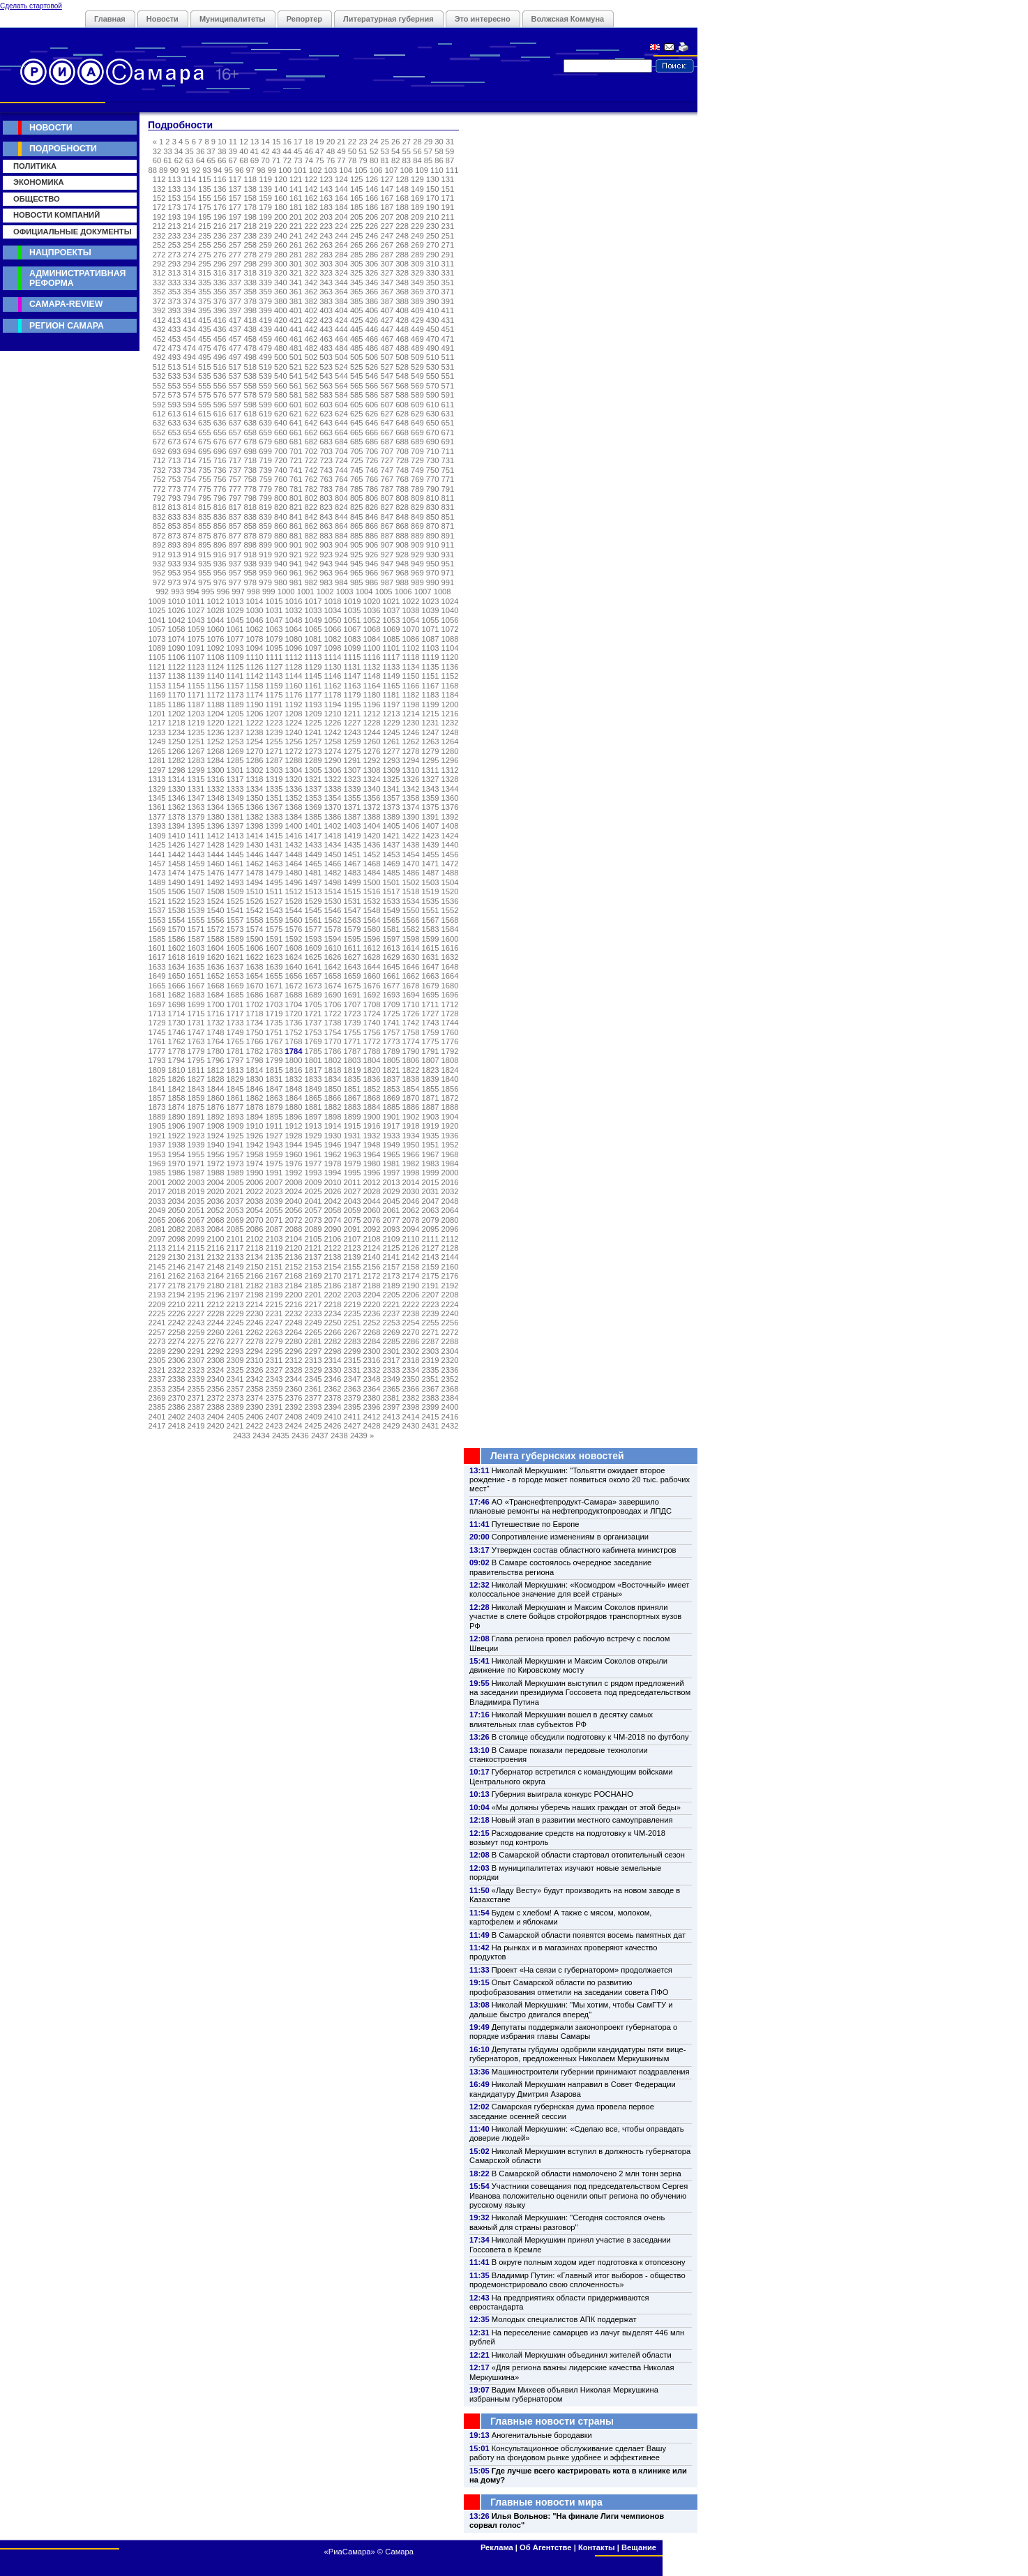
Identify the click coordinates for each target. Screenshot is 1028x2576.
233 (174, 236)
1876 (216, 1107)
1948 (372, 1144)
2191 (430, 1285)
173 (174, 207)
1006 (403, 591)
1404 (372, 826)
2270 (411, 1332)
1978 (333, 1163)
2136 (294, 1257)
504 (341, 357)
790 (432, 489)
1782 (255, 1051)
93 (206, 170)
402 (311, 310)
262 (311, 245)
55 (406, 151)
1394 (177, 826)
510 (432, 357)
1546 (333, 910)
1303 (274, 770)
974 (189, 582)
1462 (255, 863)
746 (372, 470)
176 (220, 207)
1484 (372, 872)
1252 (216, 741)
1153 (157, 685)
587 (386, 395)
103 (331, 170)
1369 (313, 807)
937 (235, 563)
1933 (391, 1135)
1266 (177, 751)
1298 (177, 770)
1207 (274, 713)
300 (280, 263)
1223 (274, 722)
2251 (352, 1322)
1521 (157, 901)
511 (448, 357)
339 (265, 282)
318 (250, 273)
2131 (196, 1257)
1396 (216, 826)
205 (356, 217)
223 (326, 226)
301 (296, 263)
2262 (255, 1332)
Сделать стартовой (31, 6)
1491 (196, 882)
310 (432, 263)
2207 (430, 1294)
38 (222, 151)
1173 (235, 695)
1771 (352, 1041)
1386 (333, 817)
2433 (241, 1435)
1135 (430, 667)
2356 (216, 1389)
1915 (352, 1126)
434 (189, 329)
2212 (216, 1304)
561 (296, 386)
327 (386, 273)
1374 (411, 807)
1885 (391, 1107)
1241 (313, 732)
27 (406, 141)
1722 (333, 1013)
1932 (372, 1135)
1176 (294, 695)
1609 (313, 948)
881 (296, 536)
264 (341, 245)
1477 (235, 872)
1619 (196, 957)
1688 (294, 995)
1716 (216, 1013)
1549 (391, 910)
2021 (235, 1191)
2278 (255, 1341)
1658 (333, 976)
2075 (352, 1220)
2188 (372, 1285)
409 (417, 310)
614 (189, 413)
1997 (391, 1172)
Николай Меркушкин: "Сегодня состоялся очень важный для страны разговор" (567, 2222)
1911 (274, 1126)
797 (235, 498)
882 (311, 536)
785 (356, 489)
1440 (450, 845)
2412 (372, 1417)
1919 (430, 1126)
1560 (294, 920)
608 (402, 404)
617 (235, 413)
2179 (196, 1285)
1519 (430, 891)
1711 (430, 1004)
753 (174, 479)
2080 (450, 1220)
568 (402, 386)
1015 (274, 601)
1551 (430, 910)
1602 (177, 948)
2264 (294, 1332)
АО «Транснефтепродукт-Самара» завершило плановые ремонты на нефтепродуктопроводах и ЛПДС (570, 1506)
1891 (196, 1117)
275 (204, 254)
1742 (411, 1022)
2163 (196, 1276)
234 (189, 236)
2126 (411, 1248)
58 (438, 151)
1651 (196, 976)
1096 (294, 648)
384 (341, 301)
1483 (352, 872)
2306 (177, 1360)
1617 (157, 957)
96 (239, 170)
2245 (235, 1322)
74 (309, 160)
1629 (391, 957)
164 (341, 198)
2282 (333, 1341)
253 (174, 245)
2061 (391, 1210)
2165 (235, 1276)
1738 (333, 1022)
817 (235, 507)
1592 (294, 939)
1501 (391, 882)
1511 (274, 891)
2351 (430, 1379)
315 (204, 273)
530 (432, 367)
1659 (352, 976)
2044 (372, 1201)
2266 (333, 1332)
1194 (333, 704)
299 (265, 263)
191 (448, 207)
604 (341, 404)
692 (159, 451)
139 (265, 189)
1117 (391, 657)
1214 (411, 713)
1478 (255, 872)
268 (402, 245)
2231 (274, 1313)
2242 (177, 1322)
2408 (294, 1417)
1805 (391, 1060)
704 (341, 451)
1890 (177, 1117)
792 (159, 498)
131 (448, 179)
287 (386, 254)
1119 (430, 657)
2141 (391, 1257)
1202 (177, 713)
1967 (430, 1154)
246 (372, 236)
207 (386, 217)
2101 (235, 1239)
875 (204, 536)
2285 (391, 1341)
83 (406, 160)
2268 (372, 1332)
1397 (235, 826)
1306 (333, 770)
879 (265, 536)
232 (159, 236)
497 (235, 357)
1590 (255, 939)
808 (402, 498)
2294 (255, 1351)
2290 (177, 1351)
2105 (313, 1239)
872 (159, 536)
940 (280, 563)
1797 (235, 1060)
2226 (177, 1313)
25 (385, 141)
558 (250, 386)
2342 (255, 1379)
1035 (352, 610)
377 (235, 301)
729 (417, 460)
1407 (430, 826)
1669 (235, 985)
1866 (333, 1098)
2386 (177, 1407)
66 (222, 160)
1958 (255, 1154)
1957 (235, 1154)
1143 (274, 676)
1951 (430, 1144)
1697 (157, 1004)
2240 (450, 1313)
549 (417, 376)
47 (319, 151)
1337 (313, 789)
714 (189, 460)
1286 (255, 760)
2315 (352, 1360)
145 (356, 189)
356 (220, 291)
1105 (157, 657)
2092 (372, 1229)
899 (265, 545)
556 (220, 386)
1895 (274, 1117)
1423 (430, 835)
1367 (274, 807)
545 (356, 376)
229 (417, 226)
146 (372, 189)
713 (174, 460)
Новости (162, 19)
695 (204, 451)
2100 (216, 1239)
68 (243, 160)
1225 (313, 722)
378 (250, 301)
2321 (157, 1370)
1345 (157, 798)
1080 (294, 639)
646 (372, 423)
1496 (294, 882)
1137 (157, 676)
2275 (196, 1341)
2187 (352, 1285)
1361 (157, 807)
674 (189, 441)
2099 (196, 1239)
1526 (255, 901)
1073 (157, 639)
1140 (216, 676)
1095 (274, 648)
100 (285, 170)
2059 (352, 1210)
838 (250, 517)
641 (296, 423)
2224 (450, 1304)
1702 (255, 1004)
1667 (196, 985)
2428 (372, 1426)
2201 (313, 1294)
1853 (391, 1089)
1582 (411, 929)
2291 (196, 1351)
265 (356, 245)
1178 (333, 695)
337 (235, 282)
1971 (196, 1163)
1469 (391, 863)
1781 (235, 1051)
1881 (313, 1107)
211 (448, 217)
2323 (196, 1370)
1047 (274, 620)
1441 (157, 854)
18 (309, 141)
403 (326, 310)
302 (311, 263)
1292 (372, 760)
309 (417, 263)
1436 (372, 845)
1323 (352, 779)
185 (356, 207)
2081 (157, 1229)
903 (326, 545)
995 (208, 591)
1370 (333, 807)
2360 (294, 1389)
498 (250, 357)
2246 (255, 1322)
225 (356, 226)
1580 (372, 929)
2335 (430, 1370)
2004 (216, 1182)
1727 (430, 1013)
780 (280, 489)
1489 (157, 882)
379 (265, 301)
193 (174, 217)
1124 (216, 667)
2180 (216, 1285)
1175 (274, 695)
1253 (235, 741)
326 (372, 273)
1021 (391, 601)
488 (402, 348)
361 (296, 291)
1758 (411, 1032)
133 (174, 189)
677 (235, 441)
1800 (294, 1060)
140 (280, 189)
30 (438, 141)
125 (356, 179)
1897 (313, 1117)
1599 (430, 939)
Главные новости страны (552, 2421)
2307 (196, 1360)
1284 (216, 760)
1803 (352, 1060)
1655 (274, 976)
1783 (274, 1051)
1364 (216, 807)
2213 (235, 1304)
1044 (216, 620)
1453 (391, 854)
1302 (255, 770)
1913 (313, 1126)
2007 (274, 1182)
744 (341, 470)
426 (372, 320)
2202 (333, 1294)
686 (372, 441)
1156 (216, 685)
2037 (235, 1201)
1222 (255, 722)
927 (386, 554)
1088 (450, 639)
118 (250, 179)
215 (204, 226)
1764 (216, 1041)
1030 (255, 610)
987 (386, 582)
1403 (352, 826)
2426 (333, 1426)
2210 (177, 1304)
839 (265, 517)
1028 (216, 610)
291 (448, 254)
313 (174, 273)
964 (341, 572)
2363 (352, 1389)
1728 (450, 1013)
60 (157, 160)
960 (280, 572)
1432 (294, 845)
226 (372, 226)
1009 (157, 601)
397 (235, 310)
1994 (333, 1172)
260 (280, 245)
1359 (430, 798)
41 (254, 151)
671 (448, 432)
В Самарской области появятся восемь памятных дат (589, 1935)
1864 (294, 1098)
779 (265, 489)
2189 (391, 1285)
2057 (313, 1210)
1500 (372, 882)
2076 (372, 1220)
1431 (274, 845)
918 (250, 554)
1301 (235, 770)
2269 (391, 1332)
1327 (430, 779)
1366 (255, 807)
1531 (352, 901)
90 (174, 170)
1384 (294, 817)
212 (159, 226)
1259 (352, 741)
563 (326, 386)
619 (265, 413)
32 (157, 151)
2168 (294, 1276)
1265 (157, 751)
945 (356, 563)
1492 (216, 882)
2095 (430, 1229)
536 (220, 376)
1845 (235, 1089)
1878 (255, 1107)
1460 (216, 863)
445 (356, 329)
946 (372, 563)
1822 (411, 1070)
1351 (274, 798)
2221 (391, 1304)
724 (341, 460)
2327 (274, 1370)
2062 (411, 1210)
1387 (352, 817)
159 (265, 198)
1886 (411, 1107)
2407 (274, 1417)
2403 (196, 1417)
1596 (372, 939)
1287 (274, 760)
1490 (177, 882)
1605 (235, 948)
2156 (372, 1267)
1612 (372, 948)
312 (159, 273)
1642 (333, 967)
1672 (294, 985)
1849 (313, 1089)
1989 (235, 1172)
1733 (235, 1022)
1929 (313, 1135)
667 (386, 432)
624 (341, 413)
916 (220, 554)
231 (448, 226)
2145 (157, 1267)
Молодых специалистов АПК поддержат (564, 2319)
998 (253, 591)
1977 (313, 1163)
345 (356, 282)
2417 (157, 1426)
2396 (372, 1407)
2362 (333, 1389)
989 (417, 582)
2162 (177, 1276)
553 (174, 386)
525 (356, 367)
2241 (157, 1322)
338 (250, 282)
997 (238, 591)
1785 (313, 1051)
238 (250, 236)
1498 (333, 882)
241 (296, 236)
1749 (235, 1032)
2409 (313, 1417)
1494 (255, 882)
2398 (411, 1407)
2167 (274, 1276)
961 (296, 572)
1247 (430, 732)
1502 (411, 882)
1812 (216, 1070)
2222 (411, 1304)
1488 (450, 872)
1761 (157, 1041)
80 (374, 160)
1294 (411, 760)
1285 (235, 760)
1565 (391, 920)
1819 (352, 1070)
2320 (450, 1360)
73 (298, 160)
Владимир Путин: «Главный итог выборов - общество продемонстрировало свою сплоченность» (577, 2280)
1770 (333, 1041)
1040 (450, 610)
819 (265, 507)
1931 (352, 1135)
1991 (274, 1172)
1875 (196, 1107)
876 (220, 536)
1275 (352, 751)
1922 (177, 1135)
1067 (352, 629)
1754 (333, 1032)
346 (372, 282)
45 (298, 151)
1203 (196, 713)
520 (280, 367)
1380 (216, 817)
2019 (196, 1191)
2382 (411, 1398)
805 (356, 498)
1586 (177, 939)
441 (296, 329)
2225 (157, 1313)
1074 (177, 639)
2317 (391, 1360)
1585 (157, 939)
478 (250, 348)
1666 (177, 985)
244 (341, 236)
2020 (216, 1191)
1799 (274, 1060)
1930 (333, 1135)
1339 (352, 789)
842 (311, 517)
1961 (313, 1154)
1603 (196, 948)
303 (326, 263)
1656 (294, 976)
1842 (177, 1089)
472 (159, 348)
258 (250, 245)
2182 (255, 1285)
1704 (294, 1004)
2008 (294, 1182)
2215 (274, 1304)
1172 (216, 695)
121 (296, 179)
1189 (235, 704)
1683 (196, 995)
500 (280, 357)
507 (386, 357)
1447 (274, 854)
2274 (177, 1341)
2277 (235, 1341)
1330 (177, 789)
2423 (274, 1426)
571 (448, 386)
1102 (411, 648)
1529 (313, 901)
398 (250, 310)
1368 (294, 807)
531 (448, 367)
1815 (274, 1070)
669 (417, 432)
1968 (450, 1154)
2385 (157, 1407)
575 (204, 395)
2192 (450, 1285)
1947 (352, 1144)
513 (174, 367)
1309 (391, 770)
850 (432, 517)
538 (250, 376)
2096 (450, 1229)
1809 (157, 1070)
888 (402, 536)
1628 (372, 957)
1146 (333, 676)
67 (233, 160)
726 (372, 460)
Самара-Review (66, 304)
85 (428, 160)
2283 (352, 1341)
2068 (216, 1220)
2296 (294, 1351)
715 (204, 460)
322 (311, 273)
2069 (235, 1220)
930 (432, 554)
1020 (372, 601)
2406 (255, 1417)
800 (280, 498)
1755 (352, 1032)
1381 (235, 817)
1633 (157, 967)
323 (326, 273)
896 (220, 545)
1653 (235, 976)
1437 (391, 845)
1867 (352, 1098)
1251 (196, 741)
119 (265, 179)
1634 (177, 967)
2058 (333, 1210)
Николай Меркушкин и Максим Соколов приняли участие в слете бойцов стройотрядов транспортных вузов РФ (575, 1616)
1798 (255, 1060)
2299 (352, 1351)
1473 (157, 872)
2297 (313, 1351)
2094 (411, 1229)
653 (174, 432)
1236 (216, 732)
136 (220, 189)
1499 (352, 882)
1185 (157, 704)
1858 (177, 1098)
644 (341, 423)
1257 (313, 741)
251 (448, 236)
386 (372, 301)
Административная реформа (77, 278)
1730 (177, 1022)
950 (432, 563)
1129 (313, 667)
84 (417, 160)
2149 (235, 1267)
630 (432, 413)
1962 (333, 1154)
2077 (391, 1220)
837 (235, 517)
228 (402, 226)
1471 (430, 863)
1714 (177, 1013)
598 (250, 404)
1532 (372, 901)
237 (235, 236)
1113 (313, 657)
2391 (274, 1407)
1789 (391, 1051)
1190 (255, 704)
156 (220, 198)
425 (356, 320)
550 (432, 376)
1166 (411, 685)
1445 (235, 854)
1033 (313, 610)
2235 (352, 1313)
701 (296, 451)
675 (204, 441)
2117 (235, 1248)
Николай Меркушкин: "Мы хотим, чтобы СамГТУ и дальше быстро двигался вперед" (570, 2009)
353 (174, 291)
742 (311, 470)
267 (386, 245)
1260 (372, 741)
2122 (333, 1248)
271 (448, 245)
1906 (177, 1126)
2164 (216, 1276)
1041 (157, 620)
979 (265, 582)
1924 (216, 1135)
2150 (255, 1267)
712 (159, 460)
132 (159, 189)
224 (341, 226)
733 (174, 470)
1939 (196, 1144)
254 (189, 245)
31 (450, 141)
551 (448, 376)
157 (235, 198)
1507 (196, 891)
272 (159, 254)
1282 (177, 760)
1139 (196, 676)
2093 (391, 1229)
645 (356, 423)
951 (448, 563)
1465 (313, 863)
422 (311, 320)
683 (326, 441)
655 (204, 432)
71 (276, 160)
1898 (333, 1117)
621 (296, 413)
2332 (372, 1370)
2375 (274, 1398)
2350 (411, 1379)
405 (356, 310)
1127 (274, 667)
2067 (196, 1220)
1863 (274, 1098)
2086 (255, 1229)
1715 (196, 1013)
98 (261, 170)
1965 (391, 1154)
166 (372, 198)
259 (265, 245)
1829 (235, 1079)
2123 (352, 1248)
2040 (294, 1201)
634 (189, 423)
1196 (372, 704)
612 (159, 413)
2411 (352, 1417)
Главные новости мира (546, 2502)
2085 (235, 1229)
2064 (450, 1210)
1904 (450, 1117)
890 (432, 536)
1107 (196, 657)
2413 (391, 1417)
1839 (430, 1079)
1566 (411, 920)
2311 (274, 1360)
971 (448, 572)
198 (250, 217)
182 (311, 207)
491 (448, 348)
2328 (294, 1370)
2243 (196, 1322)
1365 (235, 807)
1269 (235, 751)
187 (386, 207)
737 (235, 470)
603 (326, 404)
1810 (177, 1070)
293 (174, 263)
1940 (216, 1144)
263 (326, 245)
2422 (255, 1426)
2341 (235, 1379)
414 (189, 320)
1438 (411, 845)
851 (448, 517)
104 (345, 170)
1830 (255, 1079)
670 (432, 432)
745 (356, 470)
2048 (450, 1201)
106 (376, 170)
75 (319, 160)
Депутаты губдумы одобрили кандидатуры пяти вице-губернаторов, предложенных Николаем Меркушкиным (577, 2054)
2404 (216, 1417)
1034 (333, 610)
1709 (391, 1004)
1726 (411, 1013)
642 (311, 423)
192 (159, 217)
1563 (352, 920)
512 (159, 367)
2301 (391, 1351)
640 (280, 423)
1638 (255, 967)
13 (254, 141)
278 (250, 254)
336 (220, 282)
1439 (430, 845)
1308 (372, 770)
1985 (157, 1172)
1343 (430, 789)
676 (220, 441)
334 (189, 282)
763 (326, 479)
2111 (430, 1239)
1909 (235, 1126)
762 (311, 479)
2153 (313, 1267)
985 (356, 582)
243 (326, 236)
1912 (294, 1126)
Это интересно (483, 19)
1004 (364, 591)
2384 (450, 1398)
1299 (196, 770)
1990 (255, 1172)
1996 (372, 1172)
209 (417, 217)
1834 (333, 1079)
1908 (216, 1126)
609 (417, 404)
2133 (235, 1257)
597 (235, 404)
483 (326, 348)
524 (341, 367)
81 (384, 160)
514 (189, 367)
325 (356, 273)
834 (189, 517)
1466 (333, 863)
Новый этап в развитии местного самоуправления (582, 1820)
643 (326, 423)
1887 (430, 1107)
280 (280, 254)
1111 (274, 657)
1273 (313, 751)
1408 (450, 826)
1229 (391, 722)
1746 (177, 1032)
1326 (411, 779)
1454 (411, 854)
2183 (274, 1285)
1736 (294, 1022)
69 (254, 160)
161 (296, 198)
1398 (255, 826)
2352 (450, 1379)
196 (220, 217)
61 (167, 160)
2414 (411, 1417)
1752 (294, 1032)
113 (174, 179)
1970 (177, 1163)
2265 (313, 1332)
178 (250, 207)
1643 (352, 967)
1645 (391, 967)
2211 (196, 1304)
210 (432, 217)
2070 (255, 1220)
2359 (274, 1389)
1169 (157, 695)
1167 (430, 685)
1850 (333, 1089)
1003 (345, 591)
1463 (274, 863)
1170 (177, 695)
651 (448, 423)
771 (448, 479)
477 (235, 348)
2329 (313, 1370)
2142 (411, 1257)
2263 (274, 1332)
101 (300, 170)
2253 (391, 1322)
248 (402, 236)
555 (204, 386)
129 (417, 179)
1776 (450, 1041)
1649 (157, 976)
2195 (196, 1294)
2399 (430, 1407)
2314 (333, 1360)
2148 (216, 1267)
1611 (352, 948)
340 (280, 282)
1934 (411, 1135)
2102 (255, 1239)
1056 (450, 620)
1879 (274, 1107)
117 (235, 179)
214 (189, 226)
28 (417, 141)
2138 (333, 1257)
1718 (255, 1013)
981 (296, 582)
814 (189, 507)
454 (189, 339)
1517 (391, 891)
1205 (235, 713)
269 (417, 245)
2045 (391, 1201)
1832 (294, 1079)
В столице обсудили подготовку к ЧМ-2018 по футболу (590, 1737)
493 (174, 357)
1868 (372, 1098)
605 (356, 404)
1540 (216, 910)
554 (189, 386)
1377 (157, 817)
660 (280, 432)
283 (326, 254)
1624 (294, 957)
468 (402, 339)
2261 (235, 1332)
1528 (294, 901)
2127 (430, 1248)
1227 (352, 722)
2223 (430, 1304)
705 (356, 451)
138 (250, 189)
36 (200, 151)
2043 (352, 1201)
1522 (177, 901)
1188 (216, 704)
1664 (450, 976)
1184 (450, 695)
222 (311, 226)
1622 (255, 957)
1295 (430, 760)
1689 (313, 995)
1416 (294, 835)
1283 (196, 760)
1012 (216, 601)
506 (372, 357)
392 (159, 310)
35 (189, 151)
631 (448, 413)
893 (174, 545)
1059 (196, 629)
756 (220, 479)
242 (311, 236)
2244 (216, 1322)
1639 (274, 967)
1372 (372, 807)
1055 (430, 620)
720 (280, 460)
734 (189, 470)
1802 (333, 1060)
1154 (177, 685)
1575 (274, 929)
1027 (196, 610)
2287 (430, 1341)
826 (372, 507)
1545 (313, 910)
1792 (450, 1051)
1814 (255, 1070)
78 (352, 160)
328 (402, 273)
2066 (177, 1220)
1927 (274, 1135)
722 (311, 460)
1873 (157, 1107)
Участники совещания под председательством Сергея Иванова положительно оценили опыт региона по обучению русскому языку (578, 2195)
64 (200, 160)
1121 (157, 667)
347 (386, 282)
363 (326, 291)
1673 (313, 985)
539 (265, 376)
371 (448, 291)
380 (280, 301)
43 (276, 151)
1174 (255, 695)
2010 (333, 1182)
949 (417, 563)
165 (356, 198)
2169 (313, 1276)
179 (265, 207)
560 (280, 386)
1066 (333, 629)
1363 (196, 807)
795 (204, 498)
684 (341, 441)
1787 (352, 1051)
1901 (391, 1117)
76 (330, 160)
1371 (352, 807)
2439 (359, 1435)
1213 (391, 713)
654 (189, 432)
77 (341, 160)
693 (174, 451)
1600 (450, 939)
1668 (216, 985)
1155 (196, 685)
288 (402, 254)
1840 (450, 1079)
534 (189, 376)
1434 (333, 845)
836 (220, 517)
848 (402, 517)
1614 (411, 948)
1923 (196, 1135)
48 (330, 151)
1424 (450, 835)
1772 (372, 1041)
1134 (411, 667)
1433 (313, 845)
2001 (157, 1182)
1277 (391, 751)
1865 (313, 1098)
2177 (157, 1285)
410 (432, 310)
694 (189, 451)
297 (235, 263)
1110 (255, 657)
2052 (216, 1210)
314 (189, 273)
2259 (196, 1332)
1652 (216, 976)
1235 (196, 732)
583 (326, 395)
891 (448, 536)
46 (309, 151)
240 (280, 236)
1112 (294, 657)
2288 (450, 1341)
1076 (216, 639)
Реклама (497, 2547)
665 (356, 432)
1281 (157, 760)
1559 (274, 920)
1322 (333, 779)
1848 (294, 1089)
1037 (391, 610)
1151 (430, 676)
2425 (313, 1426)
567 (386, 386)
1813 (235, 1070)
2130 (177, 1257)
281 (296, 254)
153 (174, 198)
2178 (177, 1285)
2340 (216, 1379)
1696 (450, 995)
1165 (391, 685)
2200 (294, 1294)
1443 (196, 854)
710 (432, 451)
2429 (391, 1426)
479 (265, 348)
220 (280, 226)
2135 (274, 1257)
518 (250, 367)
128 (402, 179)
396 (220, 310)
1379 (196, 817)
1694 (411, 995)
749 (417, 470)
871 (448, 526)
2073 (313, 1220)
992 (162, 591)
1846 (255, 1089)
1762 (177, 1041)
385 (356, 301)
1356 (372, 798)
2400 (450, 1407)
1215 (430, 713)
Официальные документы (72, 231)
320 (280, 273)
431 (448, 320)
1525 (235, 901)
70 (265, 160)
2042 (333, 1201)
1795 (196, 1060)
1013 (235, 601)
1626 (333, 957)
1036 (372, 610)
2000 (450, 1172)
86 (438, 160)
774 (189, 489)
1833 (313, 1079)
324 (341, 273)
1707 (352, 1004)
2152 (294, 1267)
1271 (274, 751)
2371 (196, 1398)
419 (265, 320)
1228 (372, 722)
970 (432, 572)
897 (235, 545)
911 (448, 545)
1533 (391, 901)
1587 (196, 939)
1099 (352, 648)
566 (372, 386)
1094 (255, 648)
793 (174, 498)
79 (362, 160)
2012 (372, 1182)
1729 (157, 1022)
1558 (255, 920)
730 (432, 460)
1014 (255, 601)
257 (235, 245)
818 (250, 507)
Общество (36, 199)
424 (341, 320)
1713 (157, 1013)
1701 (235, 1004)
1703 (274, 1004)
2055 (274, 1210)
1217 (157, 722)
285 (356, 254)
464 (341, 339)
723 (326, 460)
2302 (411, 1351)
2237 (391, 1313)
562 (311, 386)
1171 (196, 695)
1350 (255, 798)
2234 (333, 1313)
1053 (391, 620)
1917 (391, 1126)
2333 (391, 1370)
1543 (274, 910)
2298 (333, 1351)
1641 (313, 967)
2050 (177, 1210)
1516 (372, 891)
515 (204, 367)
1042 (177, 620)
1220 (216, 722)
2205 (391, 1294)
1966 (411, 1154)
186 (372, 207)
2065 (157, 1220)
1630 (411, 957)
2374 (255, 1398)
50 (352, 151)
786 (372, 489)
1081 (313, 639)
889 (417, 536)
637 (235, 423)
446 (372, 329)
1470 (411, 863)
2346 (333, 1379)
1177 (313, 695)
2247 (274, 1322)
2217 (313, 1304)
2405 (235, 1417)
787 (386, 489)
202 (311, 217)
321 (296, 273)
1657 (313, 976)
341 (296, 282)
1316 (216, 779)
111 (452, 170)
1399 (274, 826)
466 (372, 339)
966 (372, 572)
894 (189, 545)
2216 (294, 1304)
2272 (450, 1332)
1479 (274, 872)
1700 (216, 1004)
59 (450, 151)
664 (341, 432)
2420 (216, 1426)
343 (326, 282)
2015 (430, 1182)
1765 (235, 1041)
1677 (391, 985)
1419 (352, 835)
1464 (294, 863)
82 (395, 160)
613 (174, 413)
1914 (333, 1126)
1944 (294, 1144)
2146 (177, 1267)
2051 (196, 1210)
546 (372, 376)
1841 (157, 1089)
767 (386, 479)
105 (361, 170)
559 (265, 386)
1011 (196, 601)
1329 (157, 789)
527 (386, 367)
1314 (177, 779)
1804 (372, 1060)
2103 (274, 1239)
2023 (274, 1191)
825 (356, 507)
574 (189, 395)
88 (152, 170)
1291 (352, 760)
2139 (352, 1257)
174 (189, 207)
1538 (177, 910)
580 (280, 395)
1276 (372, 751)
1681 (157, 995)
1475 (196, 872)
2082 (177, 1229)
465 (356, 339)
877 (235, 536)
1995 (352, 1172)
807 (386, 498)
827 (386, 507)
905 (356, 545)
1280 (450, 751)
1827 (196, 1079)
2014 (411, 1182)
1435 (352, 845)
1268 (216, 751)
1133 (391, 667)
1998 (411, 1172)
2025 (313, 1191)
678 (250, 441)
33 (167, 151)
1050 (333, 620)
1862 (255, 1098)
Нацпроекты (60, 252)
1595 (352, 939)
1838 (411, 1079)
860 (280, 526)
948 (402, 563)
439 (265, 329)
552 (159, 386)
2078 (411, 1220)
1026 (177, 610)
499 (265, 357)
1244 (372, 732)
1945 (313, 1144)
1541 (235, 910)
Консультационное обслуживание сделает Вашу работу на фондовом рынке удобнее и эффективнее (567, 2453)
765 (356, 479)
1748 (216, 1032)
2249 (313, 1322)
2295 (274, 1351)
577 (235, 395)
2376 (294, 1398)
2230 (255, 1313)
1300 (216, 770)
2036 (216, 1201)
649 (417, 423)
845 (356, 517)
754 (189, 479)
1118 (411, 657)
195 (204, 217)
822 (311, 507)
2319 (430, 1360)
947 (386, 563)
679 (265, 441)
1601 (157, 948)
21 (341, 141)
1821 (391, 1070)
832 (159, 517)
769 (417, 479)
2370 (177, 1398)
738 (250, 470)
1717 (235, 1013)
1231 (430, 722)
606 (372, 404)
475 (204, 348)
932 (159, 563)
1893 (235, 1117)
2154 (333, 1267)
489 (417, 348)
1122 (177, 667)
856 (220, 526)
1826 (177, 1079)
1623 (274, 957)
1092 (216, 648)
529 (417, 367)
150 (432, 189)
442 (311, 329)
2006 (255, 1182)
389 (417, 301)
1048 (294, 620)
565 (356, 386)
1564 (372, 920)
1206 (255, 713)
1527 (274, 901)
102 (315, 170)
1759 (430, 1032)
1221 (235, 722)
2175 (430, 1276)
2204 (372, 1294)
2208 (450, 1294)
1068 (372, 629)
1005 (384, 591)
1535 (430, 901)
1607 (274, 948)
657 (235, 432)
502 (311, 357)
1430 (255, 845)
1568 (450, 920)
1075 (196, 639)
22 (352, 141)
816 (220, 507)
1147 (352, 676)
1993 (313, 1172)
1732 (216, 1022)
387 (386, 301)
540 (280, 376)
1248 (450, 732)
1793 (157, 1060)
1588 (216, 939)
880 (280, 536)
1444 (216, 854)
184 (341, 207)
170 (432, 198)
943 (326, 563)
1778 (177, 1051)
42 (265, 151)
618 (250, 413)
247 (386, 236)
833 (174, 517)
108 (406, 170)
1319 (274, 779)
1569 (157, 929)
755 (204, 479)
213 (174, 226)
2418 (177, 1426)
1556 (216, 920)
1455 (430, 854)
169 (417, 198)
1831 (274, 1079)
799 (265, 498)
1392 (450, 817)
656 (220, 432)
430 (432, 320)
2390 (255, 1407)
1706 (333, 1004)
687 (386, 441)
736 (220, 470)
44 (286, 151)
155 (204, 198)
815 (204, 507)
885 (356, 536)
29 (428, 141)
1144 (294, 676)
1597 (391, 939)
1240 (294, 732)
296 (220, 263)
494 (189, 357)
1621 (235, 957)
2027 (352, 1191)
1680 (450, 985)
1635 (196, 967)
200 (280, 217)
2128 (450, 1248)
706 (372, 451)
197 (235, 217)
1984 (450, 1163)
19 (319, 141)
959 (265, 572)
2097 (157, 1239)
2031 (430, 1191)
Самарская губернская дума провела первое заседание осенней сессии (561, 2111)
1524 (216, 901)
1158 (255, 685)
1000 (286, 591)
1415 (274, 835)
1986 (177, 1172)
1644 (372, 967)
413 (174, 320)
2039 (274, 1201)
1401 (313, 826)
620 (280, 413)
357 (235, 291)
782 (311, 489)
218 (250, 226)
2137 (313, 1257)
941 (296, 563)
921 (296, 554)
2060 (372, 1210)
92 (196, 170)
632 (159, 423)
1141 (235, 676)
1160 (294, 685)
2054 (255, 1210)
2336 (450, 1370)
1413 (235, 835)
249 (417, 236)
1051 (352, 620)
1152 (450, 676)
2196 (216, 1294)
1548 (372, 910)
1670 (255, 985)
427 (386, 320)
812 (159, 507)
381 (296, 301)
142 (311, 189)
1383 (274, 817)
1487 (430, 872)
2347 (352, 1379)
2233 (313, 1313)
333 (174, 282)
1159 (274, 685)
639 (265, 423)
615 (204, 413)
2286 (411, 1341)
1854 (411, 1089)
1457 (157, 863)
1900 (372, 1117)
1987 (196, 1172)
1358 (411, 798)
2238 (411, 1313)
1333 (235, 789)
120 (280, 179)
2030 (411, 1191)
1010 (177, 601)
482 (311, 348)
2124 (372, 1248)
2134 (255, 1257)
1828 (216, 1079)
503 (326, 357)
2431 (430, 1426)
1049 (313, 620)
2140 (372, 1257)
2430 (411, 1426)
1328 (450, 779)
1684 (216, 995)
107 (391, 170)
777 (235, 489)
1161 (313, 685)
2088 (294, 1229)
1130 (333, 667)
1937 (157, 1144)
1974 (255, 1163)
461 (296, 339)
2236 (372, 1313)
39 (233, 151)
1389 (391, 817)
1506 (177, 891)
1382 (255, 817)
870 (432, 526)
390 (432, 301)
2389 (235, 1407)
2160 (450, 1267)
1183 (430, 695)
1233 (157, 732)
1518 (411, 891)
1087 (430, 639)
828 (402, 507)
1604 (216, 948)
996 (223, 591)
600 (280, 404)
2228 (216, 1313)
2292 (216, 1351)
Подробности (63, 148)
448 (402, 329)
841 (296, 517)
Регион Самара (66, 326)
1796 (216, 1060)
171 (448, 198)
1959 (274, 1154)
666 (372, 432)
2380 (372, 1398)
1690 (333, 995)
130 (432, 179)
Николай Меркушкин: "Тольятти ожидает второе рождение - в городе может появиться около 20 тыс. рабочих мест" (579, 1479)
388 (402, 301)
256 (220, 245)
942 (311, 563)
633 (174, 423)
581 (296, 395)
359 (265, 291)
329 (417, 273)
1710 (411, 1004)
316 (220, 273)
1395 (196, 826)
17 (298, 141)
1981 (391, 1163)
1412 (216, 835)
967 (386, 572)
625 (356, 413)
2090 (333, 1229)
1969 (157, 1163)
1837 (391, 1079)
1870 (411, 1098)
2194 (177, 1294)
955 (204, 572)
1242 (333, 732)
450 (432, 329)
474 (189, 348)
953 (174, 572)
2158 (411, 1267)
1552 (450, 910)
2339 (196, 1379)
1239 (274, 732)
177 (235, 207)
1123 (196, 667)
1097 (313, 648)
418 (250, 320)
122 (311, 179)
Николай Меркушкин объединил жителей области (582, 2355)
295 (204, 263)
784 (341, 489)
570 (432, 386)
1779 (196, 1051)
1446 (255, 854)
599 (265, 404)
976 (220, 582)
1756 (372, 1032)
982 (311, 582)
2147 (196, 1267)
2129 (157, 1257)
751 (448, 470)
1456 (450, 854)
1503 (430, 882)
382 (311, 301)
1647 (430, 967)
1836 (372, 1079)
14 (265, 141)
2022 (255, 1191)
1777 (157, 1051)
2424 (294, 1426)
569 (417, 386)
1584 (450, 929)
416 (220, 320)
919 (265, 554)
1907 (196, 1126)
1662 (411, 976)
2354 (177, 1389)
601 (296, 404)
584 (341, 395)
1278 (411, 751)
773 (174, 489)
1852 (372, 1089)
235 (204, 236)
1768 (294, 1041)
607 (386, 404)
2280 (294, 1341)
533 (174, 376)
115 (204, 179)
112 (159, 179)
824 (341, 507)
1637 (235, 967)
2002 (177, 1182)
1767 (274, 1041)
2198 (255, 1294)
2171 (352, 1276)
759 (265, 479)
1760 (450, 1032)
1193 (313, 704)
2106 (333, 1239)
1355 (352, 798)
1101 (391, 648)
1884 (372, 1107)
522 (311, 367)
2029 (391, 1191)
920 (280, 554)
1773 (391, 1041)
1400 (294, 826)
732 (159, 470)
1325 (391, 779)
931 (448, 554)
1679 (430, 985)
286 (372, 254)
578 (250, 395)
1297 (157, 770)
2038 (255, 1201)
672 (159, 441)
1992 (294, 1172)
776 (220, 489)
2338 (177, 1379)
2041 (313, 1201)
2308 (216, 1360)
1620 (216, 957)
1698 (177, 1004)
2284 (372, 1341)
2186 (333, 1285)
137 (235, 189)
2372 (216, 1398)
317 (235, 273)
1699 (196, 1004)
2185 (313, 1285)
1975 (274, 1163)
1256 (294, 741)
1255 (274, 741)
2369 (157, 1398)
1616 (450, 948)
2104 (294, 1239)
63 (189, 160)
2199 (274, 1294)
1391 (430, 817)
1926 (255, 1135)
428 (402, 320)
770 (432, 479)
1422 (411, 835)
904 (341, 545)
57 (428, 151)
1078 (255, 639)
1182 (411, 695)
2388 (216, 1407)
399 (265, 310)
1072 (450, 629)
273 (174, 254)
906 (372, 545)
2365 (391, 1389)
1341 (391, 789)
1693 (391, 995)
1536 (450, 901)
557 (235, 386)
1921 (157, 1135)
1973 (235, 1163)
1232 (450, 722)
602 (311, 404)
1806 (411, 1060)
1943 (274, 1144)
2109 (391, 1239)
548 (402, 376)
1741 (391, 1022)
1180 (372, 695)
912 (159, 554)
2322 (177, 1370)
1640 (294, 967)
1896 (294, 1117)
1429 (235, 845)
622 (311, 413)
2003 (196, 1182)
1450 (333, 854)
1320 (294, 779)
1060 (216, 629)
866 (372, 526)
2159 (430, 1267)
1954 (177, 1154)
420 (280, 320)
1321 (313, 779)
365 (356, 291)
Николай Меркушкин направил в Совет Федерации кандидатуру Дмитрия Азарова (572, 2088)
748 (402, 470)
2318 (411, 1360)
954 (189, 572)
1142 (255, 676)
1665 (157, 985)
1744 (450, 1022)
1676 (372, 985)
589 (417, 395)
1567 (430, 920)
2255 (430, 1322)
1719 (274, 1013)
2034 (177, 1201)
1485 (391, 872)
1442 (177, 854)
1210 (333, 713)
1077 (235, 639)
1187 (196, 704)
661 (296, 432)
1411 (196, 835)
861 (296, 526)
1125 (235, 667)
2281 (313, 1341)
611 (448, 404)
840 (280, 517)
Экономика (38, 182)
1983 (430, 1163)
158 (250, 198)
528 (402, 367)
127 (386, 179)
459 (265, 339)
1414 (255, 835)
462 (311, 339)
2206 (411, 1294)
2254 (411, 1322)
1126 (255, 667)
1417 (313, 835)
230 (432, 226)
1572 (216, 929)
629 (417, 413)
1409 (157, 835)
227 (386, 226)
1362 (177, 807)
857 (235, 526)
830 (432, 507)
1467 (352, 863)
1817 (313, 1070)
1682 (177, 995)
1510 (255, 891)
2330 (333, 1370)
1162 (333, 685)
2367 (430, 1389)
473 (174, 348)
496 (220, 357)
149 (417, 189)
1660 (372, 976)
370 (432, 291)
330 (432, 273)
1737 (313, 1022)
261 (296, 245)
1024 (450, 601)
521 (296, 367)
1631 (430, 957)
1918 (411, 1126)
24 (374, 141)
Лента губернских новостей (557, 1455)
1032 (294, 610)
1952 (450, 1144)
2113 (157, 1248)
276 (220, 254)
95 (228, 170)
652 (159, 432)
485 (356, 348)
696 (220, 451)
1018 (333, 601)
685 (356, 441)
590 (432, 395)
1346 (177, 798)
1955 (196, 1154)
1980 (372, 1163)
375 (204, 301)
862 (311, 526)
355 (204, 291)
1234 (177, 732)
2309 (235, 1360)
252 (159, 245)
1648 (450, 967)
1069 (391, 629)
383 (326, 301)
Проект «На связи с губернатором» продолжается (582, 1970)
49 (341, 151)
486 (372, 348)
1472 (450, 863)
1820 (372, 1070)
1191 (274, 704)
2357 (235, 1389)
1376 (450, 807)
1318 (255, 779)
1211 (352, 713)
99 (272, 170)
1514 (333, 891)
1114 (333, 657)
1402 (333, 826)
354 (189, 291)
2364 (372, 1389)
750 (432, 470)
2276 (216, 1341)
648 (402, 423)
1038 (411, 610)
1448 (294, 854)
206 (372, 217)
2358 (255, 1389)
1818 (333, 1070)
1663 (430, 976)
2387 (196, 1407)
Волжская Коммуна (568, 19)
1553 (157, 920)
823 (326, 507)
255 (204, 245)
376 (220, 301)
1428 (216, 845)
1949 (391, 1144)
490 (432, 348)
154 (189, 198)
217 (235, 226)
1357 (391, 798)
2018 (177, 1191)
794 (189, 498)
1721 (313, 1013)
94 (217, 170)
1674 (333, 985)
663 (326, 432)
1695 (430, 995)
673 (174, 441)
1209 (313, 713)
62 (178, 160)
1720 (294, 1013)
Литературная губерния (388, 19)
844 (341, 517)
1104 (450, 648)
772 (159, 489)
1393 (157, 826)
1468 (372, 863)
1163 (352, 685)
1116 (372, 657)
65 (210, 160)
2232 (294, 1313)
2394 (333, 1407)
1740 (372, 1022)
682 (311, 441)
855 (204, 526)
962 (311, 572)
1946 (333, 1144)
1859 (196, 1098)
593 (174, 404)
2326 (255, 1370)
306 (372, 263)
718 (250, 460)
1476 (216, 872)
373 (174, 301)
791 (448, 489)
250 (432, 236)
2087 (274, 1229)
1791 (430, 1051)
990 (432, 582)
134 (189, 189)
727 (386, 460)
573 (174, 395)
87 (450, 160)
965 (356, 572)
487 (386, 348)
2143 (430, 1257)
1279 (430, 751)
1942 (255, 1144)
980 (280, 582)
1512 (294, 891)
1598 (411, 939)
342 (311, 282)
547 (386, 376)
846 (372, 517)
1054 (411, 620)
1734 (255, 1022)
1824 (450, 1070)
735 (204, 470)
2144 (450, 1257)
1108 (216, 657)
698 (250, 451)
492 (159, 357)
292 (159, 263)
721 (296, 460)
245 (356, 236)
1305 (313, 770)
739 (265, 470)
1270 (255, 751)
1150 (411, 676)
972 (159, 582)
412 (159, 320)
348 (402, 282)
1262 (411, 741)
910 (432, 545)
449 (417, 329)
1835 (352, 1079)
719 (265, 460)
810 (432, 498)
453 (174, 339)
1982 (411, 1163)
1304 (294, 770)
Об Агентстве (545, 2547)
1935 (430, 1135)
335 (204, 282)
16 (286, 141)
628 (402, 413)
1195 (352, 704)
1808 (450, 1060)
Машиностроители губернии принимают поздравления (591, 2071)
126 (372, 179)
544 (341, 376)
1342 (411, 789)
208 (402, 217)
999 (268, 591)
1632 (450, 957)
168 (402, 198)
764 (341, 479)
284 (341, 254)
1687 (274, 995)
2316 (372, 1360)
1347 (196, 798)
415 (204, 320)
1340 (372, 789)
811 (448, 498)
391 (448, 301)
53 (384, 151)
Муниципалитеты (232, 19)
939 (265, 563)
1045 (235, 620)
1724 (372, 1013)
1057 (157, 629)
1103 (430, 648)
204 (341, 217)
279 (265, 254)
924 (341, 554)
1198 (411, 704)
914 (189, 554)
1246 (411, 732)
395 (204, 310)
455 (204, 339)
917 (235, 554)
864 (341, 526)
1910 (255, 1126)
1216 (450, 713)
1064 (294, 629)
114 (189, 179)
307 (386, 263)
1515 (352, 891)
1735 (274, 1022)
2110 (411, 1239)
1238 (255, 732)
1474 (177, 872)
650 (432, 423)
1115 (352, 657)
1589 (235, 939)
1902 (411, 1117)
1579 (352, 929)
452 (159, 339)
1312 (450, 770)
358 (250, 291)
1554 (177, 920)
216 (220, 226)
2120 (294, 1248)
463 (326, 339)
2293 (235, 1351)
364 (341, 291)
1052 (372, 620)
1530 (333, 901)
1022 (411, 601)
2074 (333, 1220)
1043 (196, 620)
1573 (235, 929)
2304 (450, 1351)
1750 (255, 1032)
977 (235, 582)
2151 (274, 1267)
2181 (235, 1285)
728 (402, 460)
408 (402, 310)
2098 (177, 1239)
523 (326, 367)
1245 (391, 732)
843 (326, 517)
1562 (333, 920)
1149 (391, 676)
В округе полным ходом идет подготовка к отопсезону (589, 2262)
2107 (352, 1239)
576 (220, 395)
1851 (352, 1089)
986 (372, 582)
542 (311, 376)
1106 (177, 657)
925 (356, 554)
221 (296, 226)
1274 (333, 751)
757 (235, 479)
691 (448, 441)
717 (235, 460)
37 (210, 151)
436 (220, 329)
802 (311, 498)
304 (341, 263)
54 (395, 151)
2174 (411, 1276)
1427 (196, 845)
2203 (352, 1294)
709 (417, 451)
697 (235, 451)
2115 (196, 1248)
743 (326, 470)
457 (235, 339)
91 (185, 170)
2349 (391, 1379)
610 (432, 404)
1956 (216, 1154)
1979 (352, 1163)
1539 (196, 910)
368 (402, 291)
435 (204, 329)
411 (448, 310)
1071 (430, 629)
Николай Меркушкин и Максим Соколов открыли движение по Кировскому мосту (568, 1665)
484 (341, 348)
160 (280, 198)
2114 (177, 1248)
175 (204, 207)
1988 (216, 1172)
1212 (372, 713)
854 (189, 526)
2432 (450, 1426)
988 (402, 582)
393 (174, 310)
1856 (450, 1089)
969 (417, 572)
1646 (411, 967)
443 (326, 329)
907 (386, 545)
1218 (177, 722)
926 (372, 554)
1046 (255, 620)
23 (362, 141)
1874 (177, 1107)
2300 (372, 1351)
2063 (430, 1210)
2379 (352, 1398)
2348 (372, 1379)
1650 (177, 976)
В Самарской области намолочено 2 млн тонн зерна (586, 2173)
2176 (450, 1276)
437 (235, 329)
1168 (450, 685)
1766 (255, 1041)
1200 (450, 704)
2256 (450, 1322)
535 (204, 376)
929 (417, 554)
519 (265, 367)
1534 (411, 901)
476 (220, 348)
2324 (216, 1370)
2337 (157, 1379)
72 (286, 160)
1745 (157, 1032)
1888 (450, 1107)
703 (326, 451)
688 (402, 441)
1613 (391, 948)
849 (417, 517)
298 (250, 263)
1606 (255, 948)
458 (250, 339)
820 (280, 507)
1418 (333, 835)
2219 (352, 1304)
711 (448, 451)
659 (265, 432)
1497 (313, 882)
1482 (333, 872)
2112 (450, 1239)
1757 (391, 1032)
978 (250, 582)
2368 (450, 1389)
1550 (411, 910)
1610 (333, 948)
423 (326, 320)
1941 (235, 1144)
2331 (352, 1370)
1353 (313, 798)
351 (448, 282)
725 (356, 460)
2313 (313, 1360)
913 (174, 554)
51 (362, 151)
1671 (274, 985)
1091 (196, 648)
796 (220, 498)
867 (386, 526)
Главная (110, 19)
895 (204, 545)
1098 (333, 648)
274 (189, 254)
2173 (391, 1276)
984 (341, 582)
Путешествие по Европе (536, 1524)
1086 (411, 639)
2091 (352, 1229)
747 (386, 470)
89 (163, 170)
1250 (177, 741)
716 (220, 460)
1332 (216, 789)
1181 (391, 695)
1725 (391, 1013)
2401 (157, 1417)
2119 (274, 1248)
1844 (216, 1089)
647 (386, 423)
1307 (352, 770)
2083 (196, 1229)
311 (448, 263)
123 (326, 179)
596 (220, 404)
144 (341, 189)
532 (159, 376)
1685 (235, 995)
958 (250, 572)
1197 (391, 704)
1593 (313, 939)
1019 (352, 601)
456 (220, 339)
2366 (411, 1389)
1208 (294, 713)
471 (448, 339)
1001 (306, 591)
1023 (430, 601)
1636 (216, 967)
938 (250, 563)
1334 (255, 789)
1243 (352, 732)
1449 (313, 854)
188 (402, 207)
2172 (372, 1276)
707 (386, 451)
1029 (235, 610)
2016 (450, 1182)
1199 (430, 704)
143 (326, 189)
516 (220, 367)
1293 (391, 760)
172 (159, 207)
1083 (352, 639)
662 (311, 432)
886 (372, 536)
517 (235, 367)
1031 (274, 610)
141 (296, 189)
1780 (216, 1051)
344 (341, 282)
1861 (235, 1098)
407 (386, 310)
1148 (372, 676)
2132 (216, 1257)
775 (204, 489)
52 (374, 151)
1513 (313, 891)
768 (402, 479)
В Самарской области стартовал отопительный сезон (588, 1855)
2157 (391, 1267)
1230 (411, 722)
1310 (411, 770)
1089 (157, 648)
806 (372, 498)
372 (159, 301)
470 (432, 339)
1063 (274, 629)
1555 (196, 920)
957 (235, 572)
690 (432, 441)
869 (417, 526)
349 (417, 282)
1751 (274, 1032)
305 (356, 263)
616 (220, 413)
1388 (372, 817)
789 (417, 489)
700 (280, 451)
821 (296, 507)
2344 (294, 1379)
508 (402, 357)
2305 (157, 1360)
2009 (313, 1182)
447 (386, 329)
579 (265, 395)
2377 (313, 1398)
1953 (157, 1154)
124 (341, 179)
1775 (430, 1041)
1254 (255, 741)
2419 (196, 1426)
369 (417, 291)
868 (402, 526)
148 (402, 189)
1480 (294, 872)
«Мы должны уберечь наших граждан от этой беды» (586, 1807)
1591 (274, 939)
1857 (157, 1098)
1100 (372, 648)
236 (220, 236)
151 (448, 189)
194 (189, 217)
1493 (235, 882)
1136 (450, 667)
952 (159, 572)
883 (326, 536)
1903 (430, 1117)
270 (432, 245)
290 (432, 254)
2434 (261, 1435)
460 (280, 339)
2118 (255, 1248)
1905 (157, 1126)
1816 (294, 1070)
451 (448, 329)
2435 (280, 1435)
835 (204, 517)
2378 (333, 1398)
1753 (313, 1032)
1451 (352, 854)
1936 (450, 1135)
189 (417, 207)
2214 (255, 1304)
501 (296, 357)
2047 (430, 1201)
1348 (216, 798)
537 (235, 376)
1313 (157, 779)
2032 (450, 1191)
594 (189, 404)
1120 (450, 657)
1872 (450, 1098)
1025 (157, 610)
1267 (196, 751)
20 (330, 141)
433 (174, 329)
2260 (216, 1332)
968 (402, 572)
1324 (372, 779)
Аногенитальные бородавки (542, 2435)
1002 (325, 591)
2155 (352, 1267)
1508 (216, 891)
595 (204, 404)
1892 (216, 1117)
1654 (255, 976)
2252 (372, 1322)
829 (417, 507)
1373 (391, 807)
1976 (294, 1163)
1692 (372, 995)
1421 (391, 835)
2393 (313, 1407)
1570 (177, 929)
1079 (274, 639)
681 (296, 441)
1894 (255, 1117)
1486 (411, 872)
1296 (450, 760)
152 (159, 198)
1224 (294, 722)
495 (204, 357)
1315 (196, 779)
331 (448, 273)
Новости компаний (56, 215)
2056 (294, 1210)
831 (448, 507)
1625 (313, 957)
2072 (294, 1220)
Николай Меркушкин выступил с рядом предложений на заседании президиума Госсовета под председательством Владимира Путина (579, 1692)
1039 (430, 610)
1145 (313, 676)
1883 (352, 1107)
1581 (391, 929)
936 (220, 563)
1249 (157, 741)
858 (250, 526)
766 (372, 479)
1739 (352, 1022)
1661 (391, 976)
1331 (196, 789)
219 (265, 226)
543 (326, 376)
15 (276, 141)
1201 (157, 713)
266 (372, 245)
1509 (235, 891)
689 (417, 441)
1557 (235, 920)
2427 (352, 1426)
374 (189, 301)
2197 (235, 1294)
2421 (235, 1426)
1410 (177, 835)
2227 (196, 1313)
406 (372, 310)
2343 (274, 1379)
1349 (235, 798)
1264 (450, 741)
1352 (294, 798)
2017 (157, 1191)
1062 (255, 629)
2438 (339, 1435)
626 (372, 413)
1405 (391, 826)
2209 (157, 1304)
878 (250, 536)
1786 (333, 1051)
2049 (157, 1210)
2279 (274, 1341)
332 (159, 282)
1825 (157, 1079)
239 (265, 236)
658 (250, 432)
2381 (391, 1398)
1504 (450, 882)
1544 (294, 910)
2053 (235, 1210)
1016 (294, 601)
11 (233, 141)
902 (311, 545)
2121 (313, 1248)
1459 (196, 863)
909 (417, 545)
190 (432, 207)
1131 (352, 667)
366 (372, 291)
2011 (352, 1182)
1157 (235, 685)
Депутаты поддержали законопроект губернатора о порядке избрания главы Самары (573, 2031)
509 (417, 357)
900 (280, 545)
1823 (430, 1070)
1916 (372, 1126)
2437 (319, 1435)
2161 (157, 1276)
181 (296, 207)
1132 (372, 667)
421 (296, 320)
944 (341, 563)
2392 (294, 1407)
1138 (177, 676)
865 (356, 526)
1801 (313, 1060)
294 (189, 263)
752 (159, 479)
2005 (235, 1182)
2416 (450, 1417)
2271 (430, 1332)
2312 (294, 1360)
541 (296, 376)
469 (417, 339)
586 (372, 395)
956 (220, 572)
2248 (294, 1322)
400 (280, 310)
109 (421, 170)
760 (280, 479)
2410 (333, 1417)
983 (326, 582)
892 (159, 545)
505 (356, 357)
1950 (411, 1144)
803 (326, 498)
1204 (216, 713)
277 (235, 254)
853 (174, 526)
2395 (352, 1407)
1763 (196, 1041)
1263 (430, 741)
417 (235, 320)
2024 (294, 1191)
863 (326, 526)
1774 (411, 1041)
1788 (372, 1051)
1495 (274, 882)
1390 (411, 817)
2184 (294, 1285)
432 (159, 329)
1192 (294, 704)
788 (402, 489)
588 (402, 395)
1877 (235, 1107)
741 (296, 470)
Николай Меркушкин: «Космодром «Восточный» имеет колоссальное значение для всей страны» (579, 1589)
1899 (352, 1117)
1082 (333, 639)
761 (296, 479)
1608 (294, 948)
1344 (450, 789)
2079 (430, 1220)
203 (326, 217)
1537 (157, 910)
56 (417, 151)
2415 (430, 1417)
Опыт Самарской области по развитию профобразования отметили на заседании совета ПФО (569, 1987)
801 (296, 498)
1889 (157, 1117)
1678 (411, 985)
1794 (177, 1060)
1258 (333, 741)
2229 (235, 1313)
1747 (196, 1032)
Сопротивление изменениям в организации (570, 1536)
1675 (352, 985)
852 (159, 526)
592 (159, 404)
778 (250, 489)
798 (250, 498)
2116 (216, 1248)
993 (177, 591)
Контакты (596, 2547)
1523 (196, 901)
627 (386, 413)
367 (386, 291)
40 (243, 151)
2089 (313, 1229)
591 (448, 395)
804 (341, 498)
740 (280, 470)
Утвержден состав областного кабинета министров (584, 1550)
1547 (352, 910)
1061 (235, 629)
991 (448, 582)
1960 (294, 1154)
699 (265, 451)
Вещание (638, 2547)
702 (311, 451)
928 (402, 554)
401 (296, 310)
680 (280, 441)
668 (402, 432)
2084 (216, 1229)
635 (204, 423)
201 (296, 217)
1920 (450, 1126)
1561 (313, 920)
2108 (372, 1239)
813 (174, 507)
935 (204, 563)
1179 (352, 695)
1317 (235, 779)
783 (326, 489)
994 (192, 591)
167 (386, 198)
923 (326, 554)
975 (204, 582)
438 (250, 329)
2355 (196, 1389)
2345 (313, 1379)
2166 (255, 1276)
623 (326, 413)
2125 (391, 1248)
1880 (294, 1107)
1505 (157, 891)
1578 (333, 929)
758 (250, 479)
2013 (391, 1182)
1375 (430, 807)
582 (311, 395)
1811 (196, 1070)
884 (341, 536)
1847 (274, 1089)
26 (395, 141)
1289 (313, 760)
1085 (391, 639)
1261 (391, 741)
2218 (333, 1304)
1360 (450, 798)
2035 (196, 1201)
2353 (157, 1389)
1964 (372, 1154)
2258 (177, 1332)
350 (432, 282)
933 (174, 563)
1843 (196, 1089)
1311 (430, 770)
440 (280, 329)
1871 (430, 1098)
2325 (235, 1370)
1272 (294, 751)
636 (220, 423)
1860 (216, 1098)
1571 (196, 929)
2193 (157, 1294)
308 (402, 263)
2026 (333, 1191)
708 (402, 451)
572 (159, 395)
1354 (333, 798)
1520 (450, 891)
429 (417, 320)
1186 (177, 704)
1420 (372, 835)
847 (386, 517)
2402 (177, 1417)
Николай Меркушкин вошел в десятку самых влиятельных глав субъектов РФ (561, 1719)
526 (372, 367)
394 (189, 310)
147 (386, 189)
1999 (430, 1172)
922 (311, 554)
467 (386, 339)
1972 (216, 1163)
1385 (313, 817)
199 (265, 217)
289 (417, 254)
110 (437, 170)
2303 (430, 1351)
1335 (274, 789)
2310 (255, 1360)
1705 (313, 1004)
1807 (430, 1060)
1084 (372, 639)
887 (386, 536)
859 (265, 526)
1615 (430, 948)
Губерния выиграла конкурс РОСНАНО (562, 1794)
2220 (372, 1304)
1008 (442, 591)
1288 (294, 760)
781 (296, 489)
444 (341, 329)
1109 (235, 657)
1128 (294, 667)
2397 (391, 1407)
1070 (411, 629)
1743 (430, 1022)
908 (402, 545)
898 (250, 545)
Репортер (304, 19)
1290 (333, 760)
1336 (294, 789)
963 (326, 572)
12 (243, 141)
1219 (196, 722)
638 (250, 423)
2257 (157, 1332)
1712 (450, 1004)
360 (280, 291)
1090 (177, 648)
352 (159, 291)
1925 (235, 1135)
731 (448, 460)
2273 (157, 1341)
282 (311, 254)
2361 (313, 1389)
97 (250, 170)
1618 (177, 957)
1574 (255, 929)
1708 (372, 1004)
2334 (411, 1370)
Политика (34, 166)
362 (311, 291)
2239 (430, 1313)
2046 (411, 1201)
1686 (255, 995)
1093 (235, 648)
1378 (177, 817)
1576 (294, 929)
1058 (177, 629)
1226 (333, 722)
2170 (333, 1276)
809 (417, 498)
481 (296, 348)
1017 (313, 601)
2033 (157, 1201)
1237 (235, 732)
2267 (352, 1332)
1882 (333, 1107)
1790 (411, 1051)
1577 (313, 929)
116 (220, 179)
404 (341, 310)
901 (296, 545)
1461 (235, 863)
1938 (177, 1144)
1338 (333, 789)
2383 (430, 1398)
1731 (196, 1022)
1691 (352, 995)
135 (204, 189)
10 (222, 141)
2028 (372, 1191)
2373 (235, 1398)
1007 (423, 591)
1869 (391, 1098)
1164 (372, 685)
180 (280, 207)
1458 (177, 863)
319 (265, 273)
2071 (274, 1220)
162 (311, 198)
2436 (300, 1435)
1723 (352, 1013)
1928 (294, 1135)
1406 (411, 826)
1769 (313, 1041)
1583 (430, 929)
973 (174, 582)
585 (356, 395)
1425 (157, 845)
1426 (177, 845)
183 (326, 207)
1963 (352, 1154)
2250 (333, 1322)
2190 (411, 1285)
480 (280, 348)
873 (174, 536)
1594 (333, 939)
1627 (352, 957)
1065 (313, 629)
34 (178, 151)
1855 (430, 1089)
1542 (255, 910)
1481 (313, 872)
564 (341, 386)
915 (204, 554)
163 (326, 198)
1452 (372, 854)
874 (189, 536)
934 (189, 563)
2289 (157, 1351)
